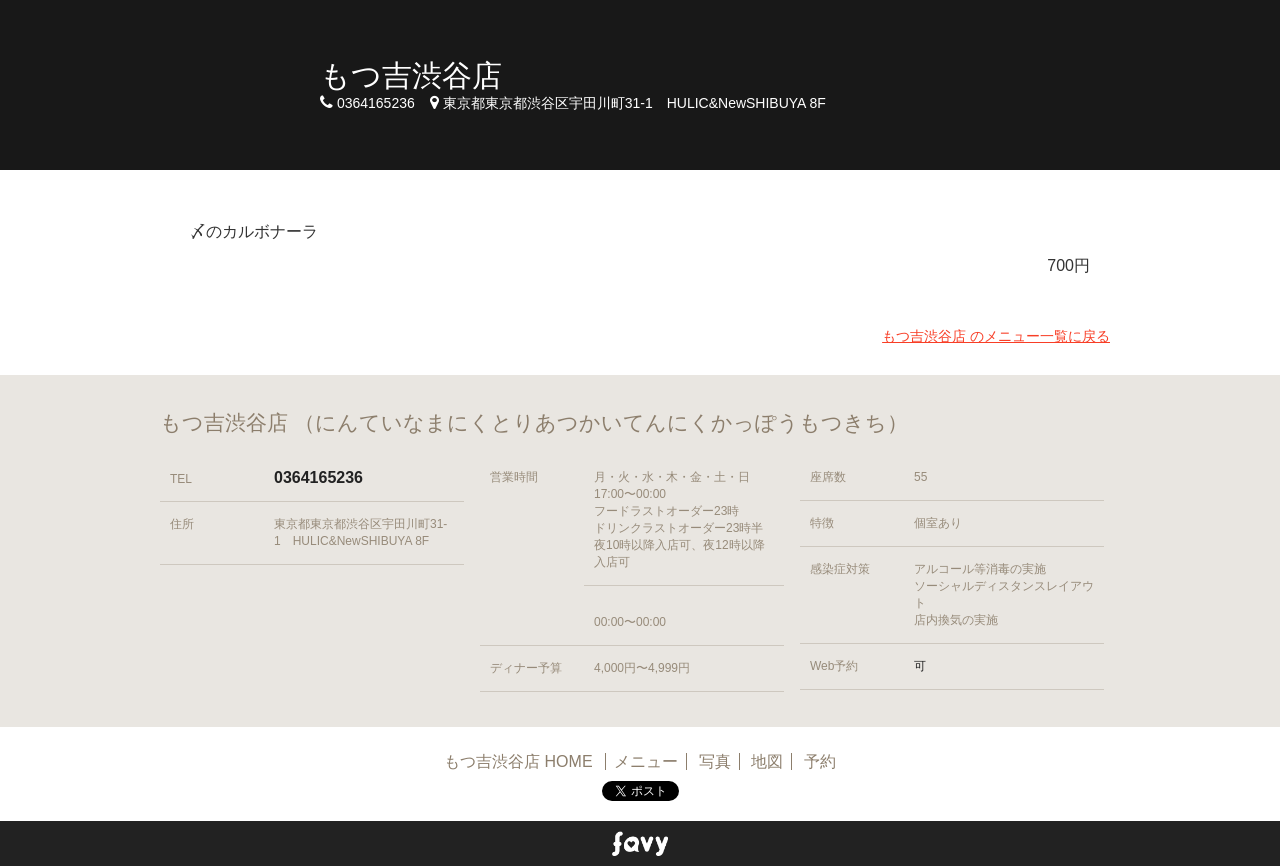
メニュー (646, 761)
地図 (767, 761)
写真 (715, 761)
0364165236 (318, 477)
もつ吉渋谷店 (411, 75)
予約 (820, 761)
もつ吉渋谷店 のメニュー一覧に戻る (996, 336)
